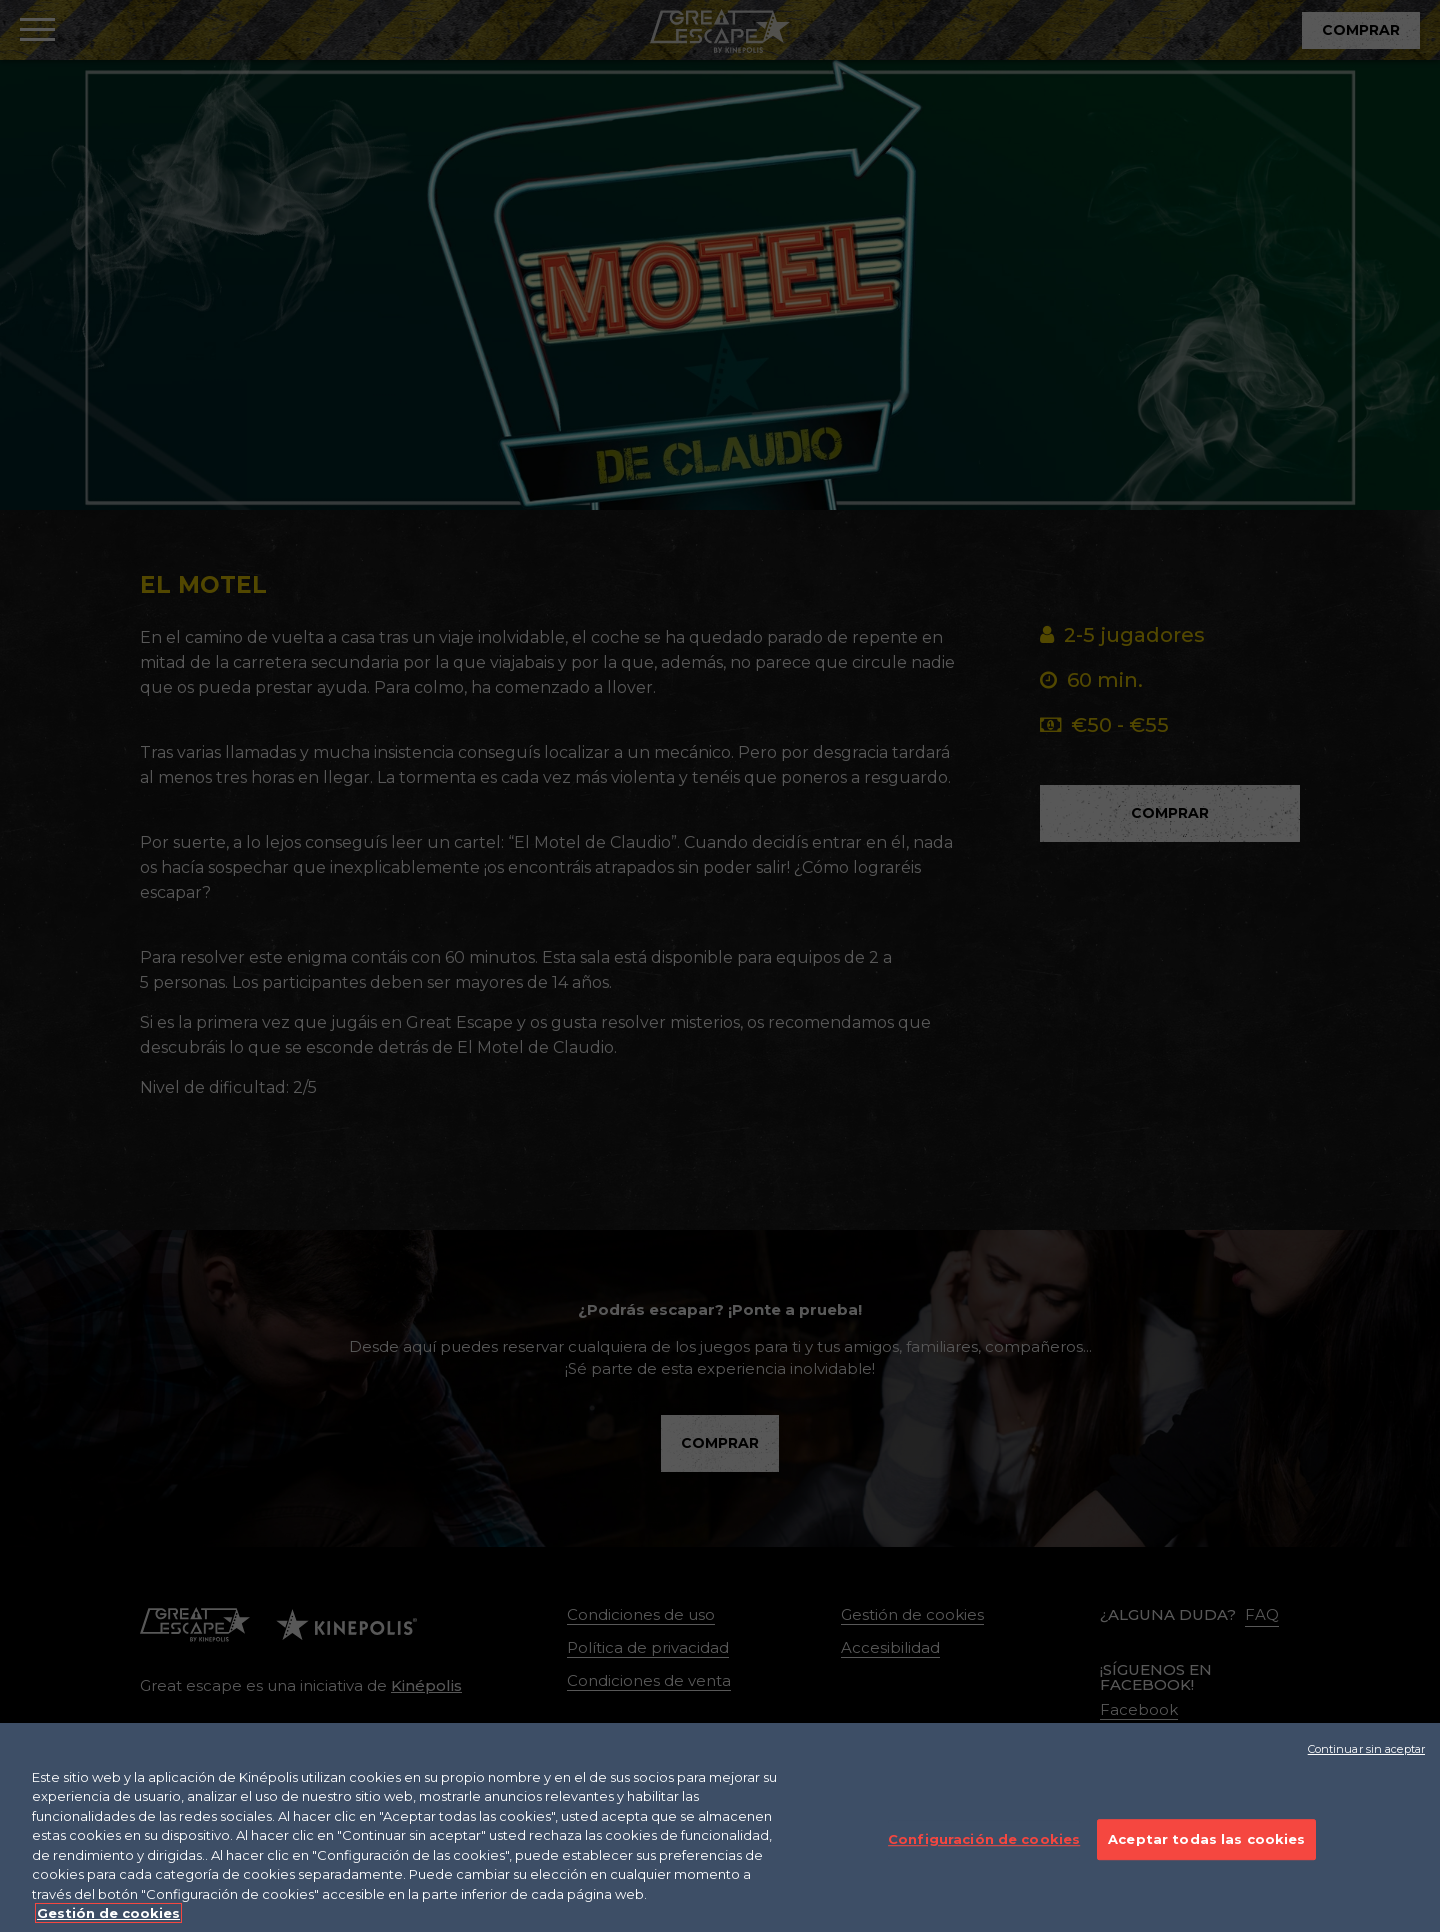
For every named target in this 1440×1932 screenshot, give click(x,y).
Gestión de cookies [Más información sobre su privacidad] (108, 1919)
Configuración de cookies (984, 1844)
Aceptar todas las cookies (1206, 1844)
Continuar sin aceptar (1366, 1754)
